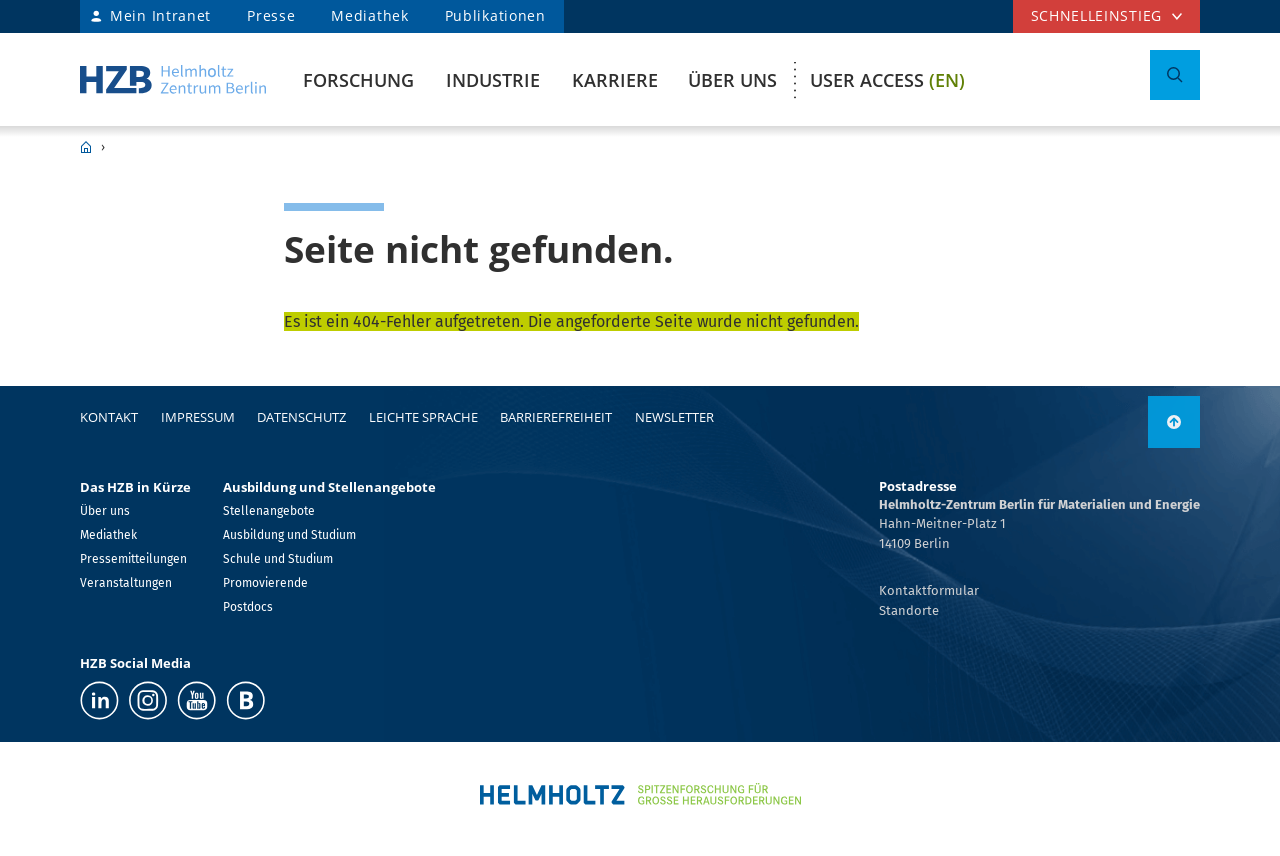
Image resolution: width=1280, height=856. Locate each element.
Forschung (358, 80)
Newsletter (674, 417)
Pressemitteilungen (133, 559)
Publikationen (495, 15)
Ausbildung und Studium (289, 535)
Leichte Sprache (423, 417)
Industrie (493, 80)
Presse (271, 15)
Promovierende (265, 583)
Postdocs (248, 607)
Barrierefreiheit (556, 417)
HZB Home (86, 147)
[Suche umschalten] (1175, 75)
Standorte (909, 610)
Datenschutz (301, 417)
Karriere (615, 80)
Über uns (732, 80)
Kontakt (109, 417)
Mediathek (369, 15)
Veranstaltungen (126, 583)
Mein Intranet (160, 15)
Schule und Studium (278, 559)
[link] (1174, 422)
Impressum (198, 417)
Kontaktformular (929, 590)
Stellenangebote (269, 511)
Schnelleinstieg (1097, 15)
